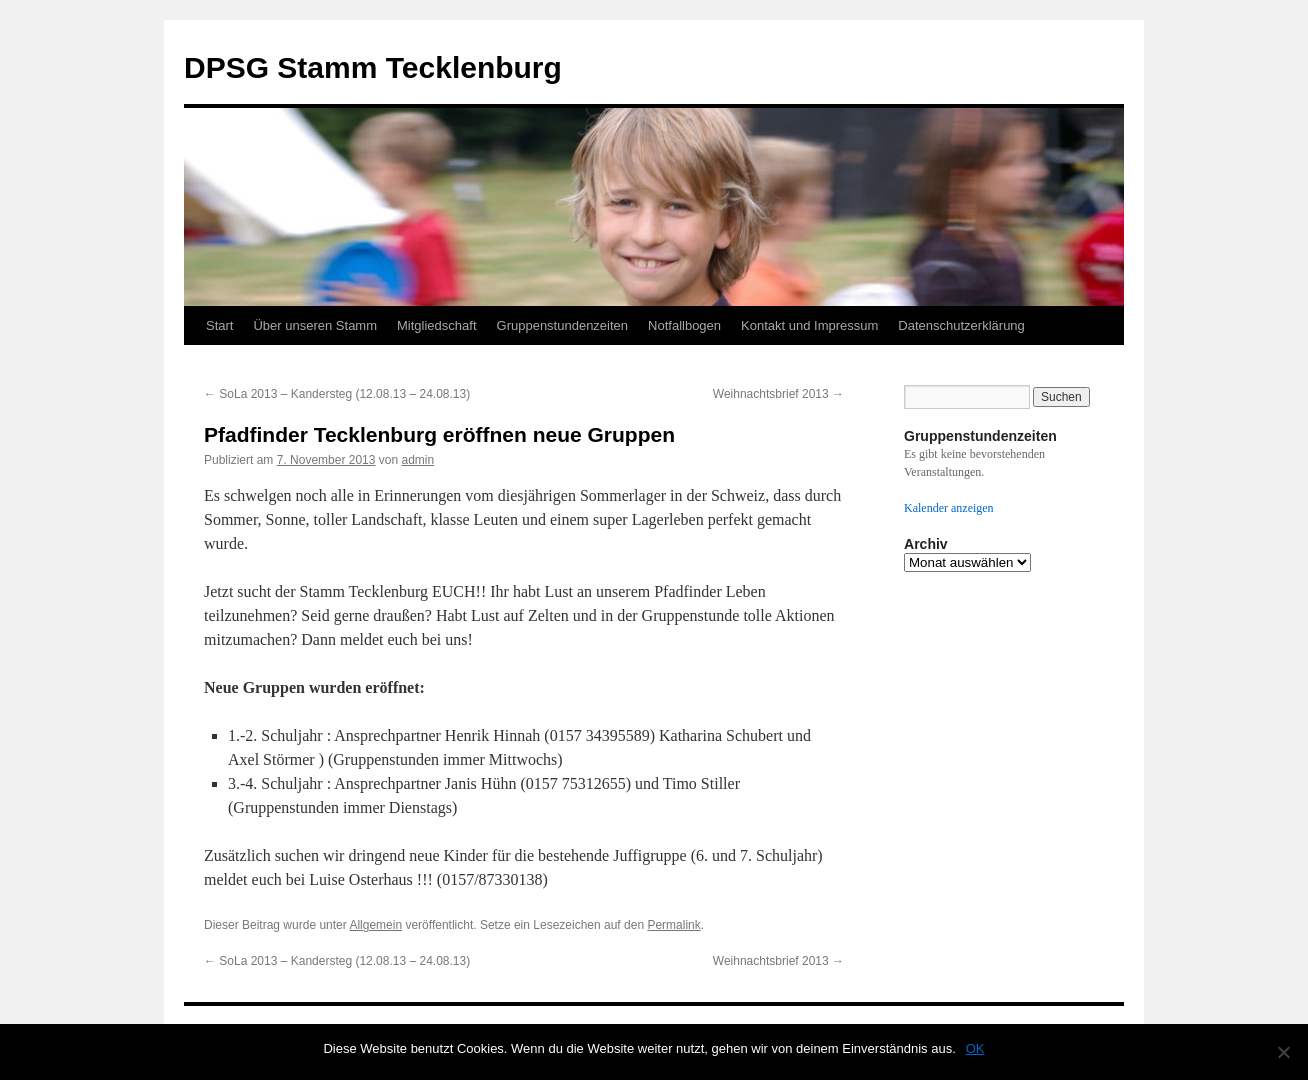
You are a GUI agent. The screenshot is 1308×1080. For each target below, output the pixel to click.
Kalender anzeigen (949, 508)
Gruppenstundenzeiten (563, 325)
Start (219, 325)
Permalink (673, 925)
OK (975, 1048)
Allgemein (375, 925)
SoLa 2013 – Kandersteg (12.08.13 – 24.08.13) (337, 394)
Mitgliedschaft (436, 325)
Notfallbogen (684, 325)
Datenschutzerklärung (961, 325)
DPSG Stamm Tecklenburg (373, 67)
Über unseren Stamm (315, 325)
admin (417, 460)
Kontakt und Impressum (809, 325)
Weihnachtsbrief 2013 (778, 394)
